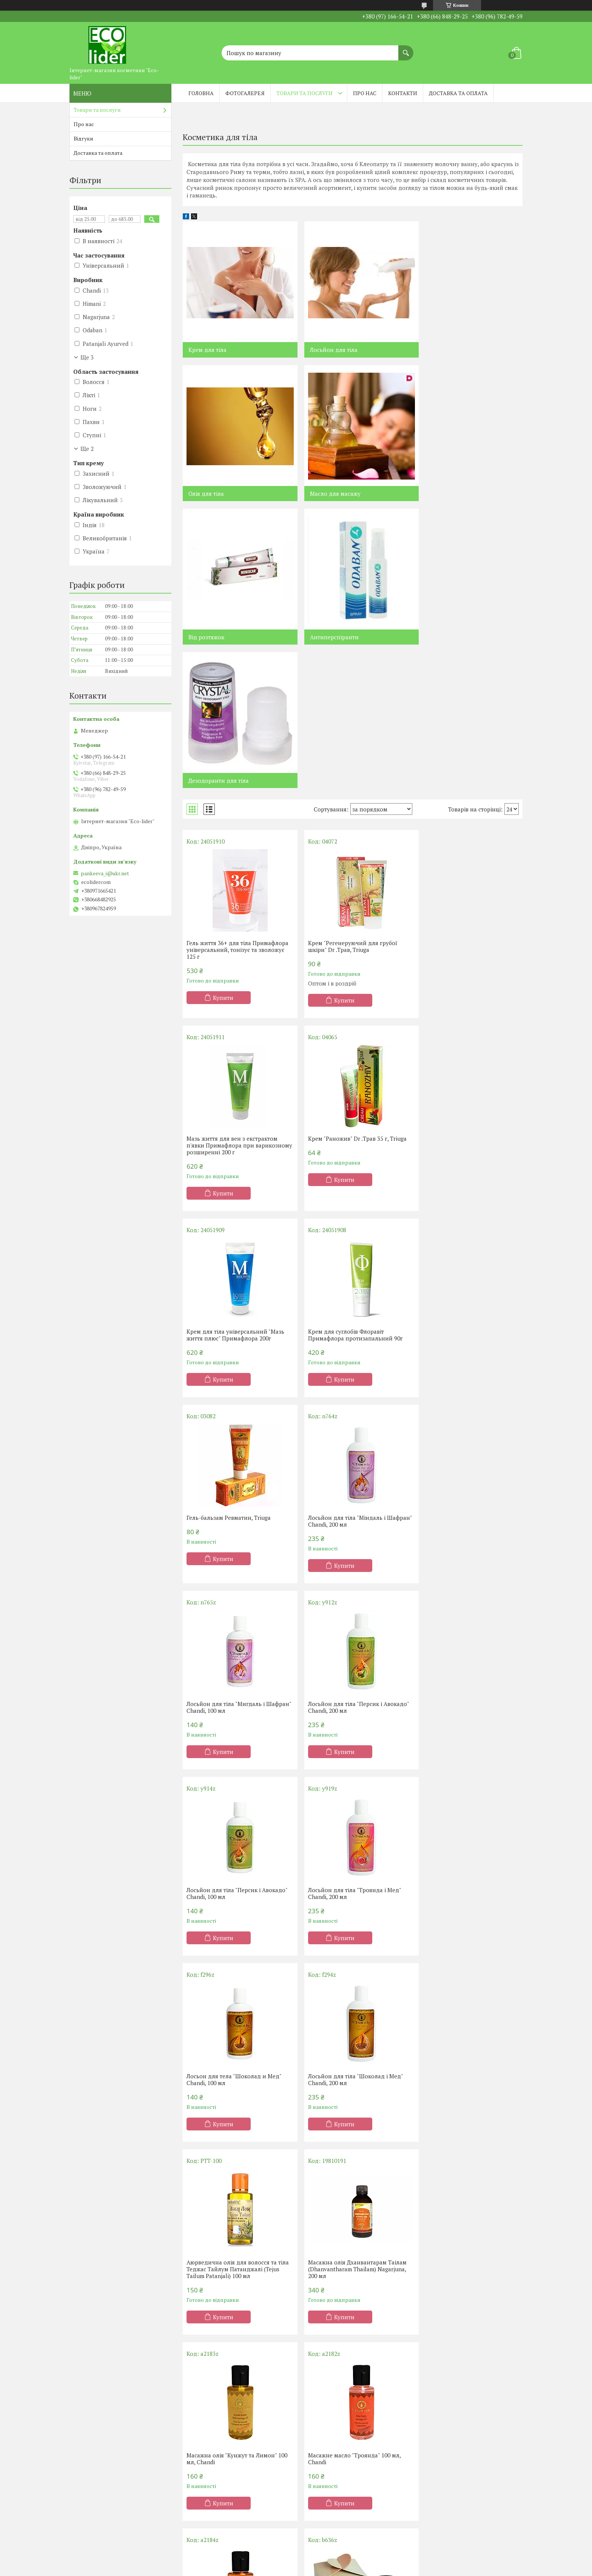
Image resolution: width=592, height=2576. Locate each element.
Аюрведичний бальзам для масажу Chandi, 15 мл (350, 1943)
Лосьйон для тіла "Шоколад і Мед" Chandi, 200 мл (349, 1557)
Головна (201, 93)
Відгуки (83, 138)
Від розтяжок (322, 493)
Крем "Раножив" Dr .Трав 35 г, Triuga (236, 995)
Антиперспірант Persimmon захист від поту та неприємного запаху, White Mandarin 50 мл (234, 2139)
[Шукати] (405, 49)
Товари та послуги (304, 93)
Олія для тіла (437, 349)
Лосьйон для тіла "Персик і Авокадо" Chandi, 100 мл (352, 1370)
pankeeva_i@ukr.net (105, 873)
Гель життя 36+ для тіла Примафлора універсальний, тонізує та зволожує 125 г (237, 806)
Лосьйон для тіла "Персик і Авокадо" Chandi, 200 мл (237, 1370)
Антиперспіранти (443, 493)
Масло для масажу (213, 493)
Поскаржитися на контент (298, 2568)
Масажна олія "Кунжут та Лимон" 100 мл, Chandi (352, 1750)
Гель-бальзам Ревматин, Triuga (229, 1181)
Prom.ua (331, 2562)
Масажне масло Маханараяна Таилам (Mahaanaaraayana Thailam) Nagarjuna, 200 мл (465, 1946)
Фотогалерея (245, 93)
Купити (223, 854)
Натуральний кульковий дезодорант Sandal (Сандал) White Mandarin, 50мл (349, 2139)
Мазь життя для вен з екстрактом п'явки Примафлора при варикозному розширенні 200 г (463, 806)
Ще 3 (87, 357)
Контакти (402, 93)
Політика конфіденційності (357, 2568)
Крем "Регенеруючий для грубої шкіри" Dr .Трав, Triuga (347, 803)
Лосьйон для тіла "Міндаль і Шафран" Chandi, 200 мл (340, 1184)
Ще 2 (87, 449)
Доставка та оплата (458, 93)
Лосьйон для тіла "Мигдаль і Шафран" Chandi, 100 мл (457, 1184)
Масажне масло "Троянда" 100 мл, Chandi (464, 1750)
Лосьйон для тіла (328, 349)
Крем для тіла (207, 349)
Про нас (364, 93)
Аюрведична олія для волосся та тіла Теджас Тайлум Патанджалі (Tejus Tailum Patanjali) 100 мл (463, 1560)
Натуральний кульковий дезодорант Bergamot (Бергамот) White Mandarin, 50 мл (463, 2139)
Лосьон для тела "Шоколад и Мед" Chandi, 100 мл (234, 1557)
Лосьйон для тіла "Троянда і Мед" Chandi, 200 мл (464, 1370)
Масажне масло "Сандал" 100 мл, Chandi (231, 1943)
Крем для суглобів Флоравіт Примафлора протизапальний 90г (465, 998)
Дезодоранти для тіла (218, 637)
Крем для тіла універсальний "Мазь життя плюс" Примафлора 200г (351, 998)
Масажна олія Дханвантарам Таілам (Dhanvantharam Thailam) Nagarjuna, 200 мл (236, 1753)
